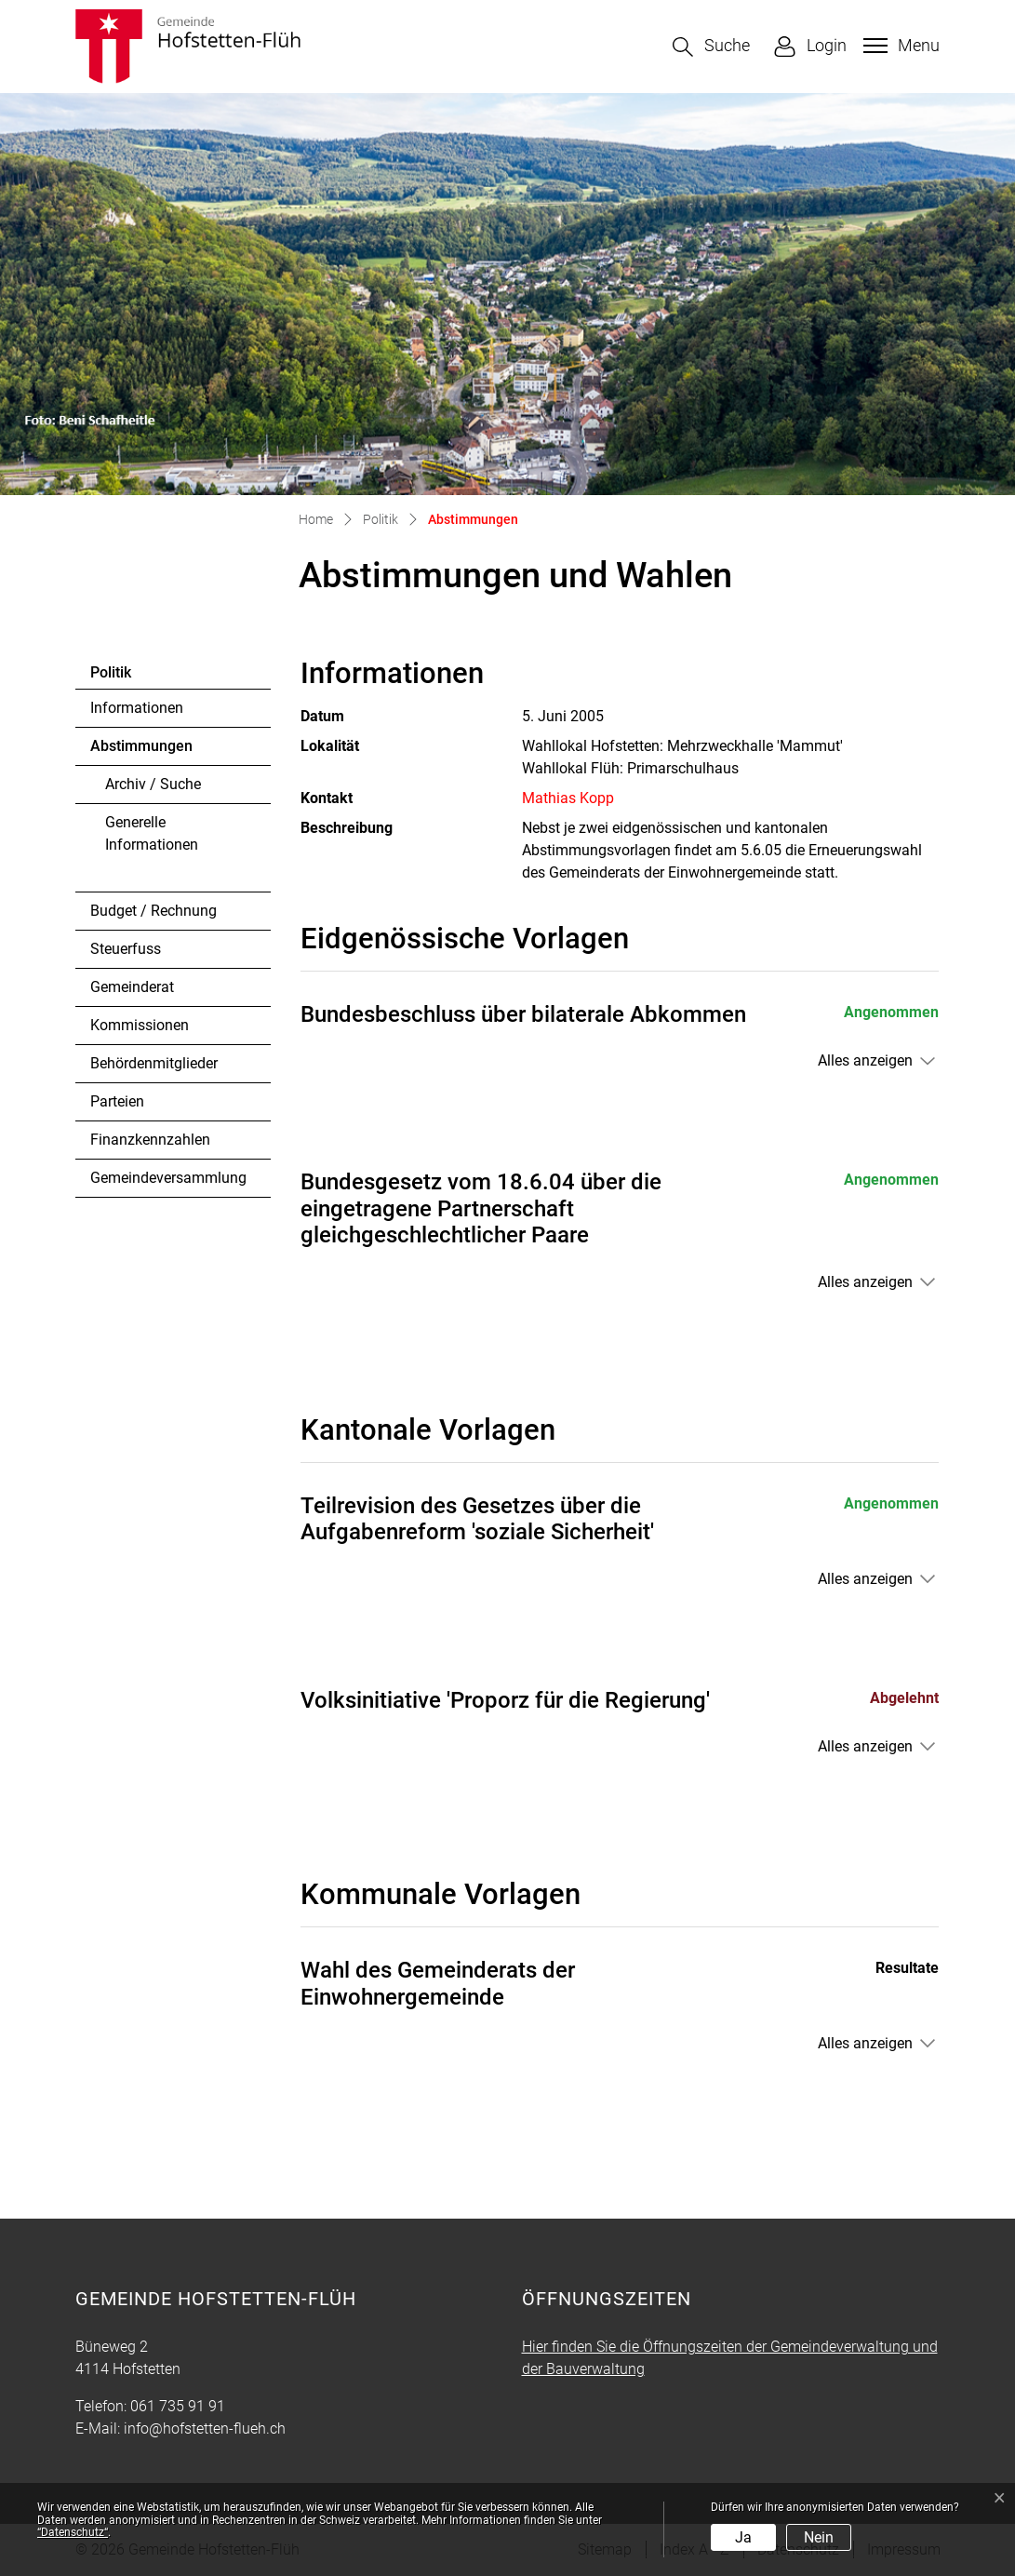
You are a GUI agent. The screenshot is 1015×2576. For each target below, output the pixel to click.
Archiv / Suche (153, 784)
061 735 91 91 (177, 2406)
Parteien (117, 1101)
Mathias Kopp (568, 798)
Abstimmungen (141, 751)
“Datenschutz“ (72, 2532)
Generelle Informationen (151, 833)
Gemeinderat (132, 987)
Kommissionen (139, 1025)
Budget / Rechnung (153, 910)
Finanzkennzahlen (150, 1139)
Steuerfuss (125, 949)
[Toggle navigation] (899, 45)
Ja (743, 2537)
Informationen (136, 708)
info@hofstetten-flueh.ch (205, 2428)
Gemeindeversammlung (168, 1178)
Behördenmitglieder (154, 1063)
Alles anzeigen (865, 1060)
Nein (819, 2537)
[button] (711, 47)
